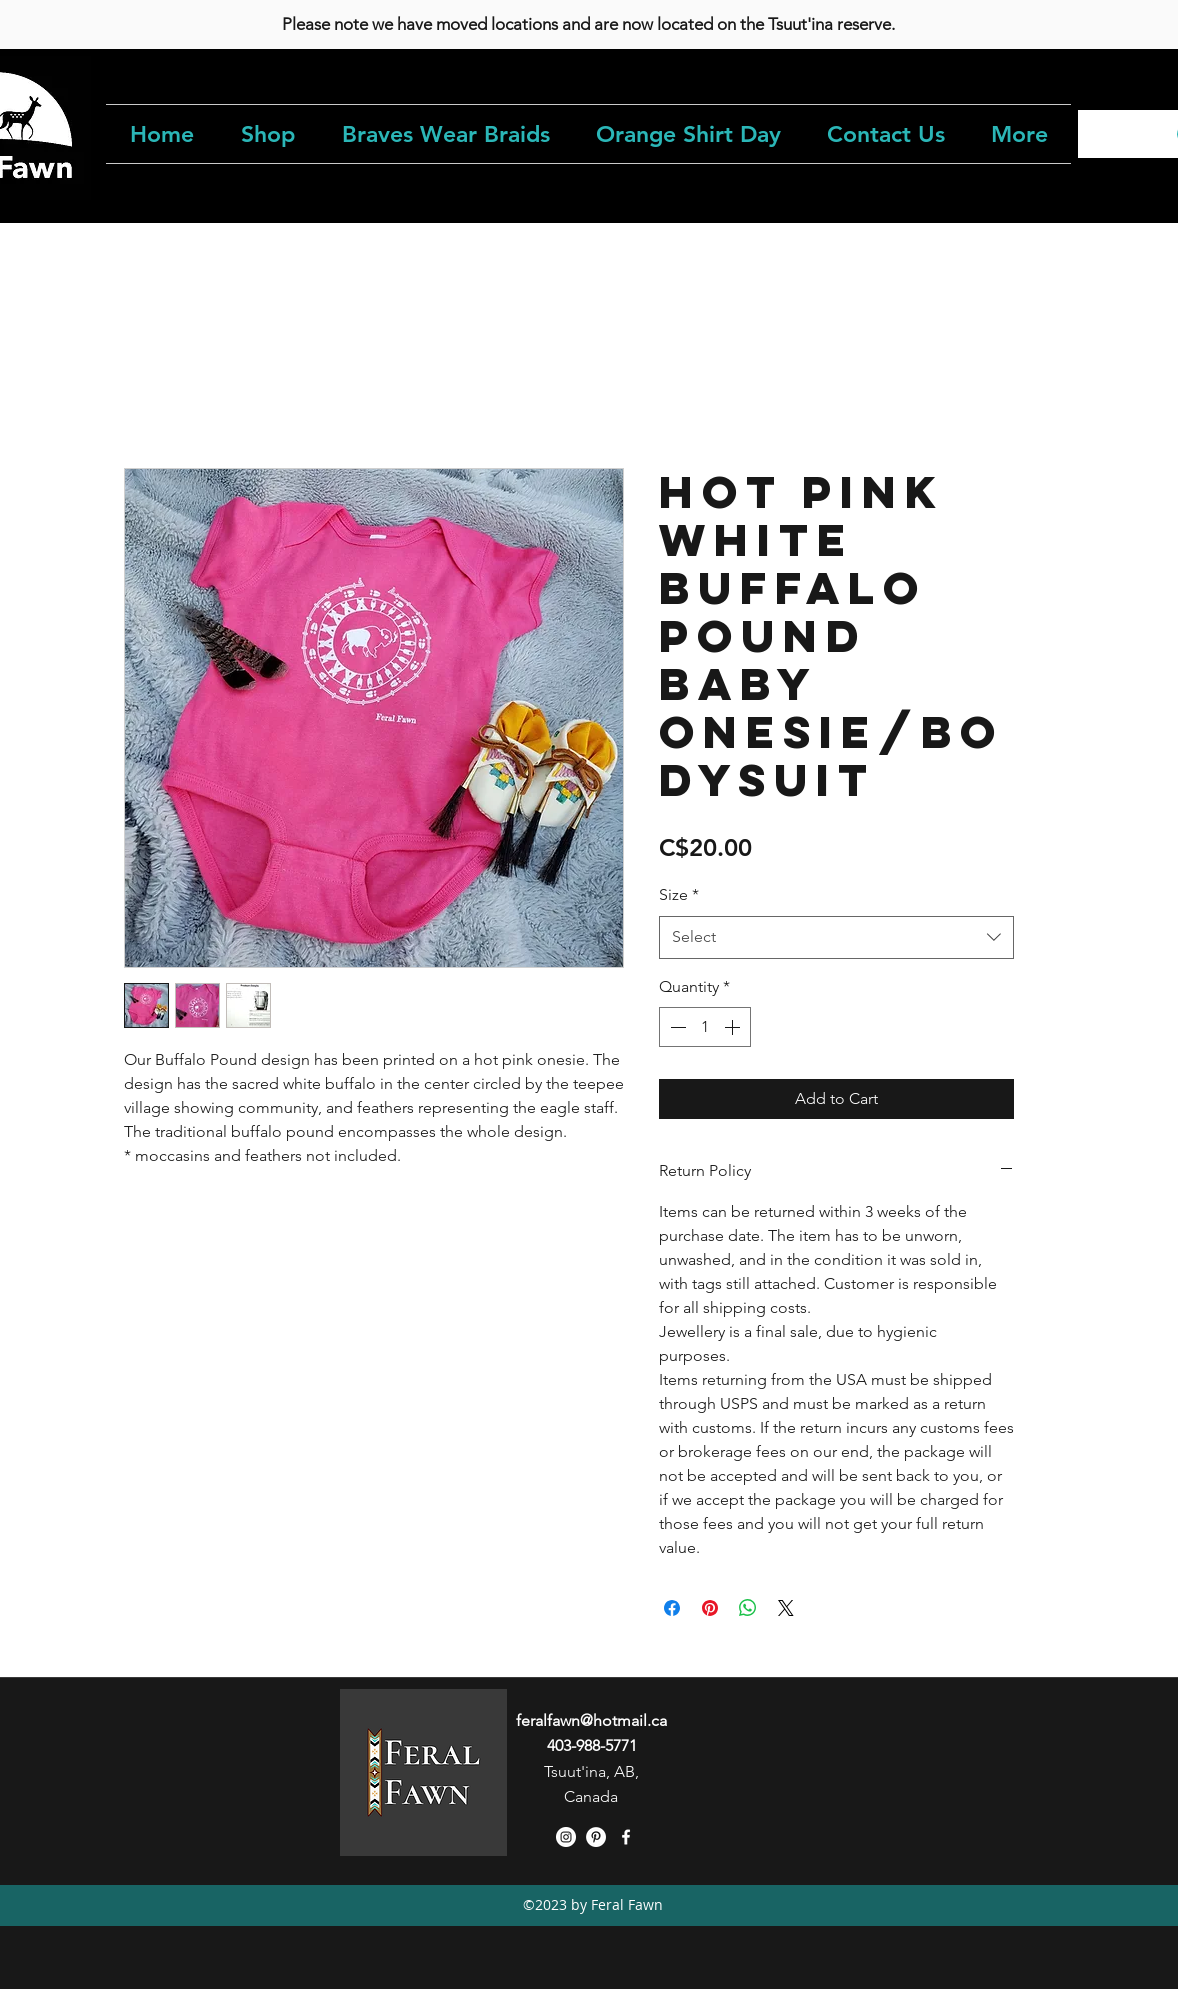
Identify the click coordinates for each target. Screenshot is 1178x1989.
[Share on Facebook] (672, 1608)
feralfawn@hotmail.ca (591, 1720)
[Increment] (734, 1027)
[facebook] (626, 1837)
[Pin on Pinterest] (710, 1608)
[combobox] (836, 937)
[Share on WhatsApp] (748, 1608)
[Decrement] (676, 1027)
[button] (267, 134)
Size (679, 894)
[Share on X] (786, 1608)
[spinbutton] (705, 1027)
